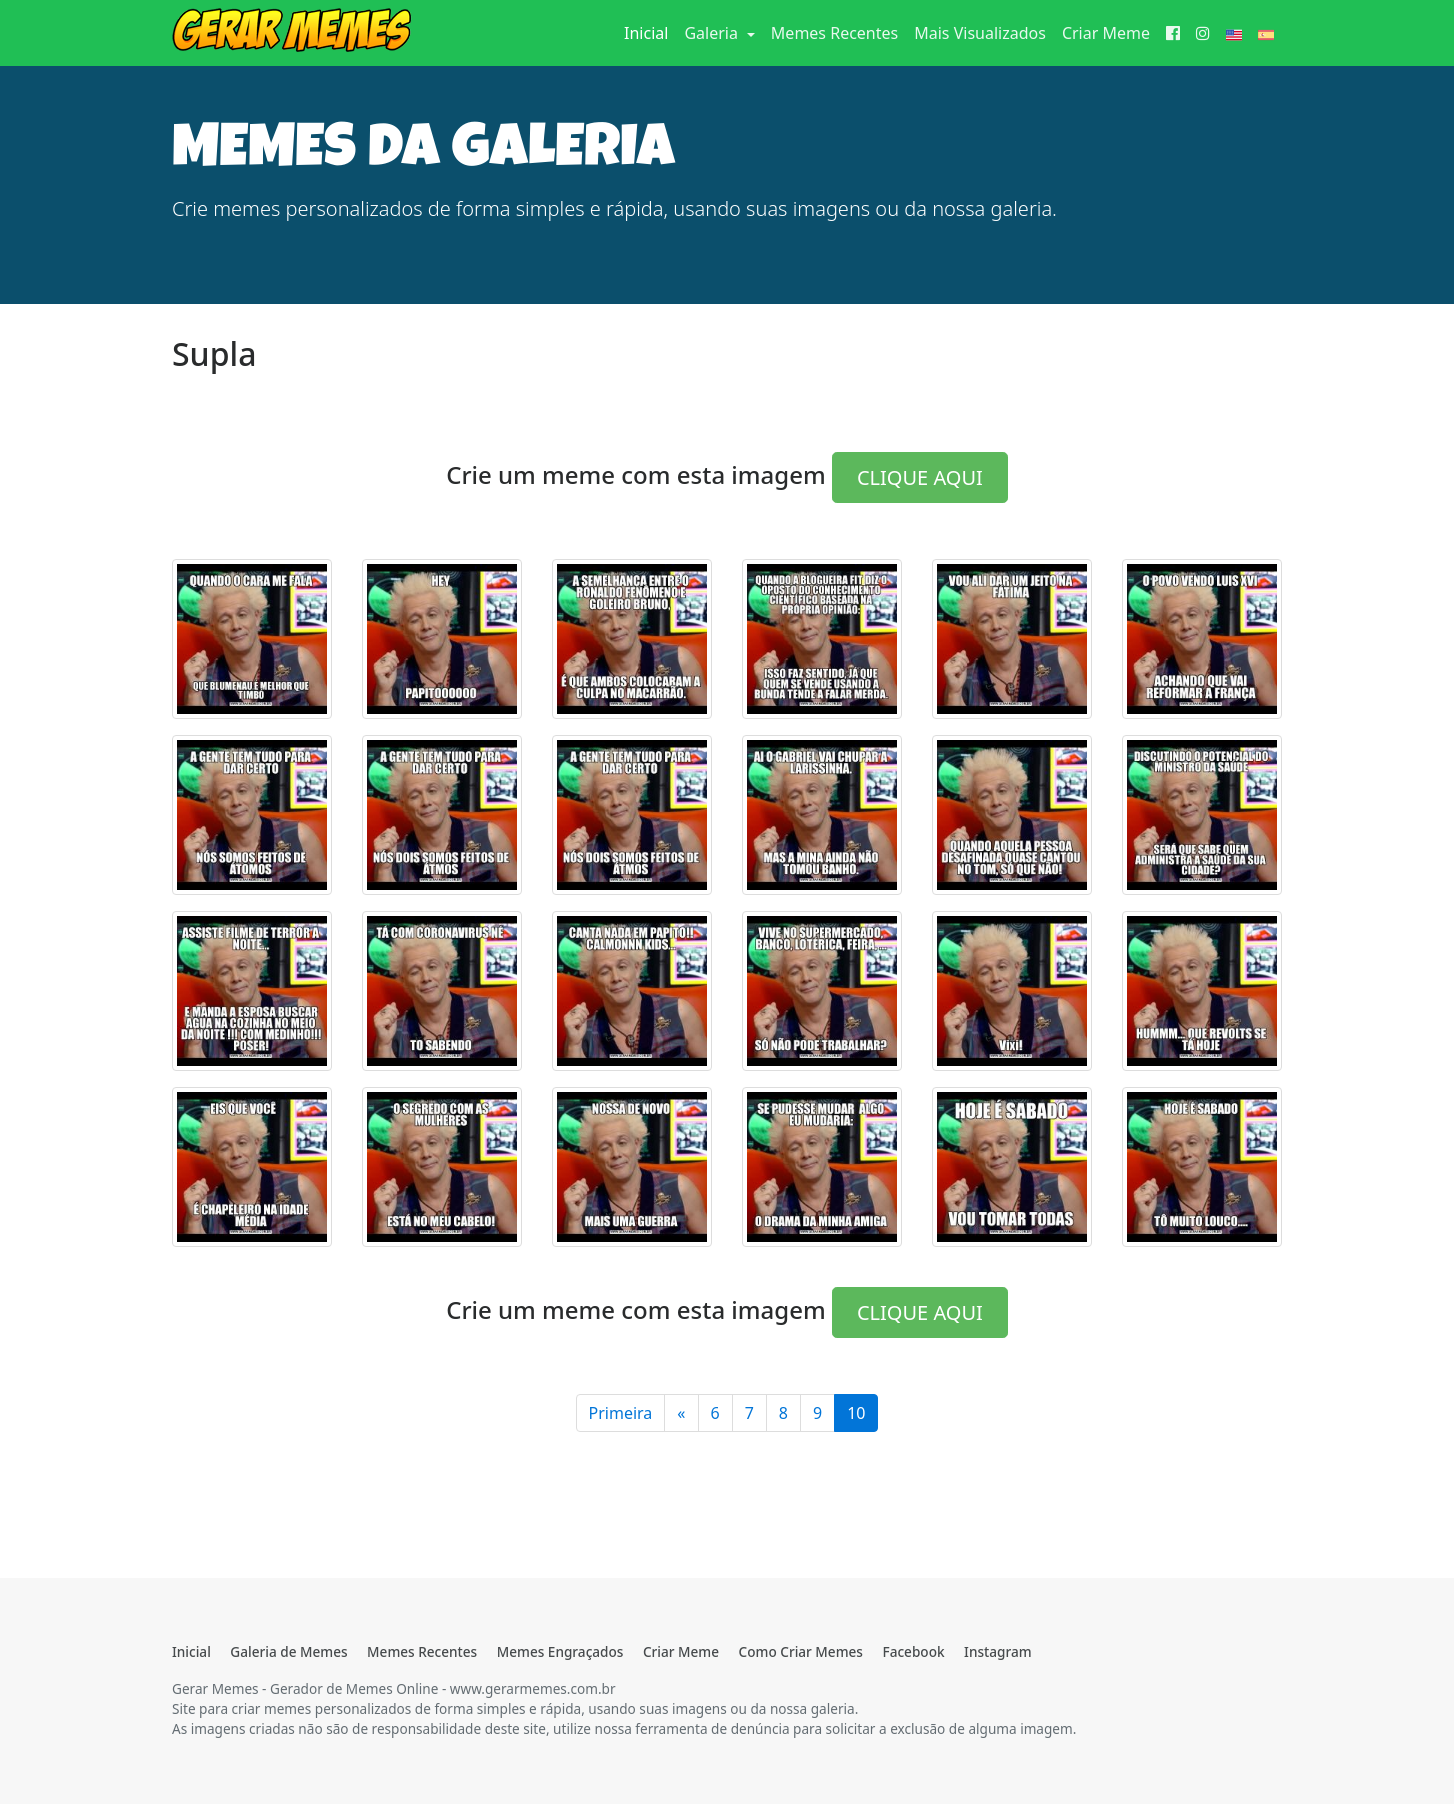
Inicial (650, 32)
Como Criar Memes (801, 1651)
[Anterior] (681, 1413)
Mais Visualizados (980, 33)
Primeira (621, 1413)
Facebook (913, 1651)
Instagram (997, 1651)
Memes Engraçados (560, 1651)
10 (856, 1413)
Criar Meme (1106, 33)
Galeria (713, 33)
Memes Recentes (834, 33)
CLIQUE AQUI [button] (920, 477)
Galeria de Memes (288, 1651)
